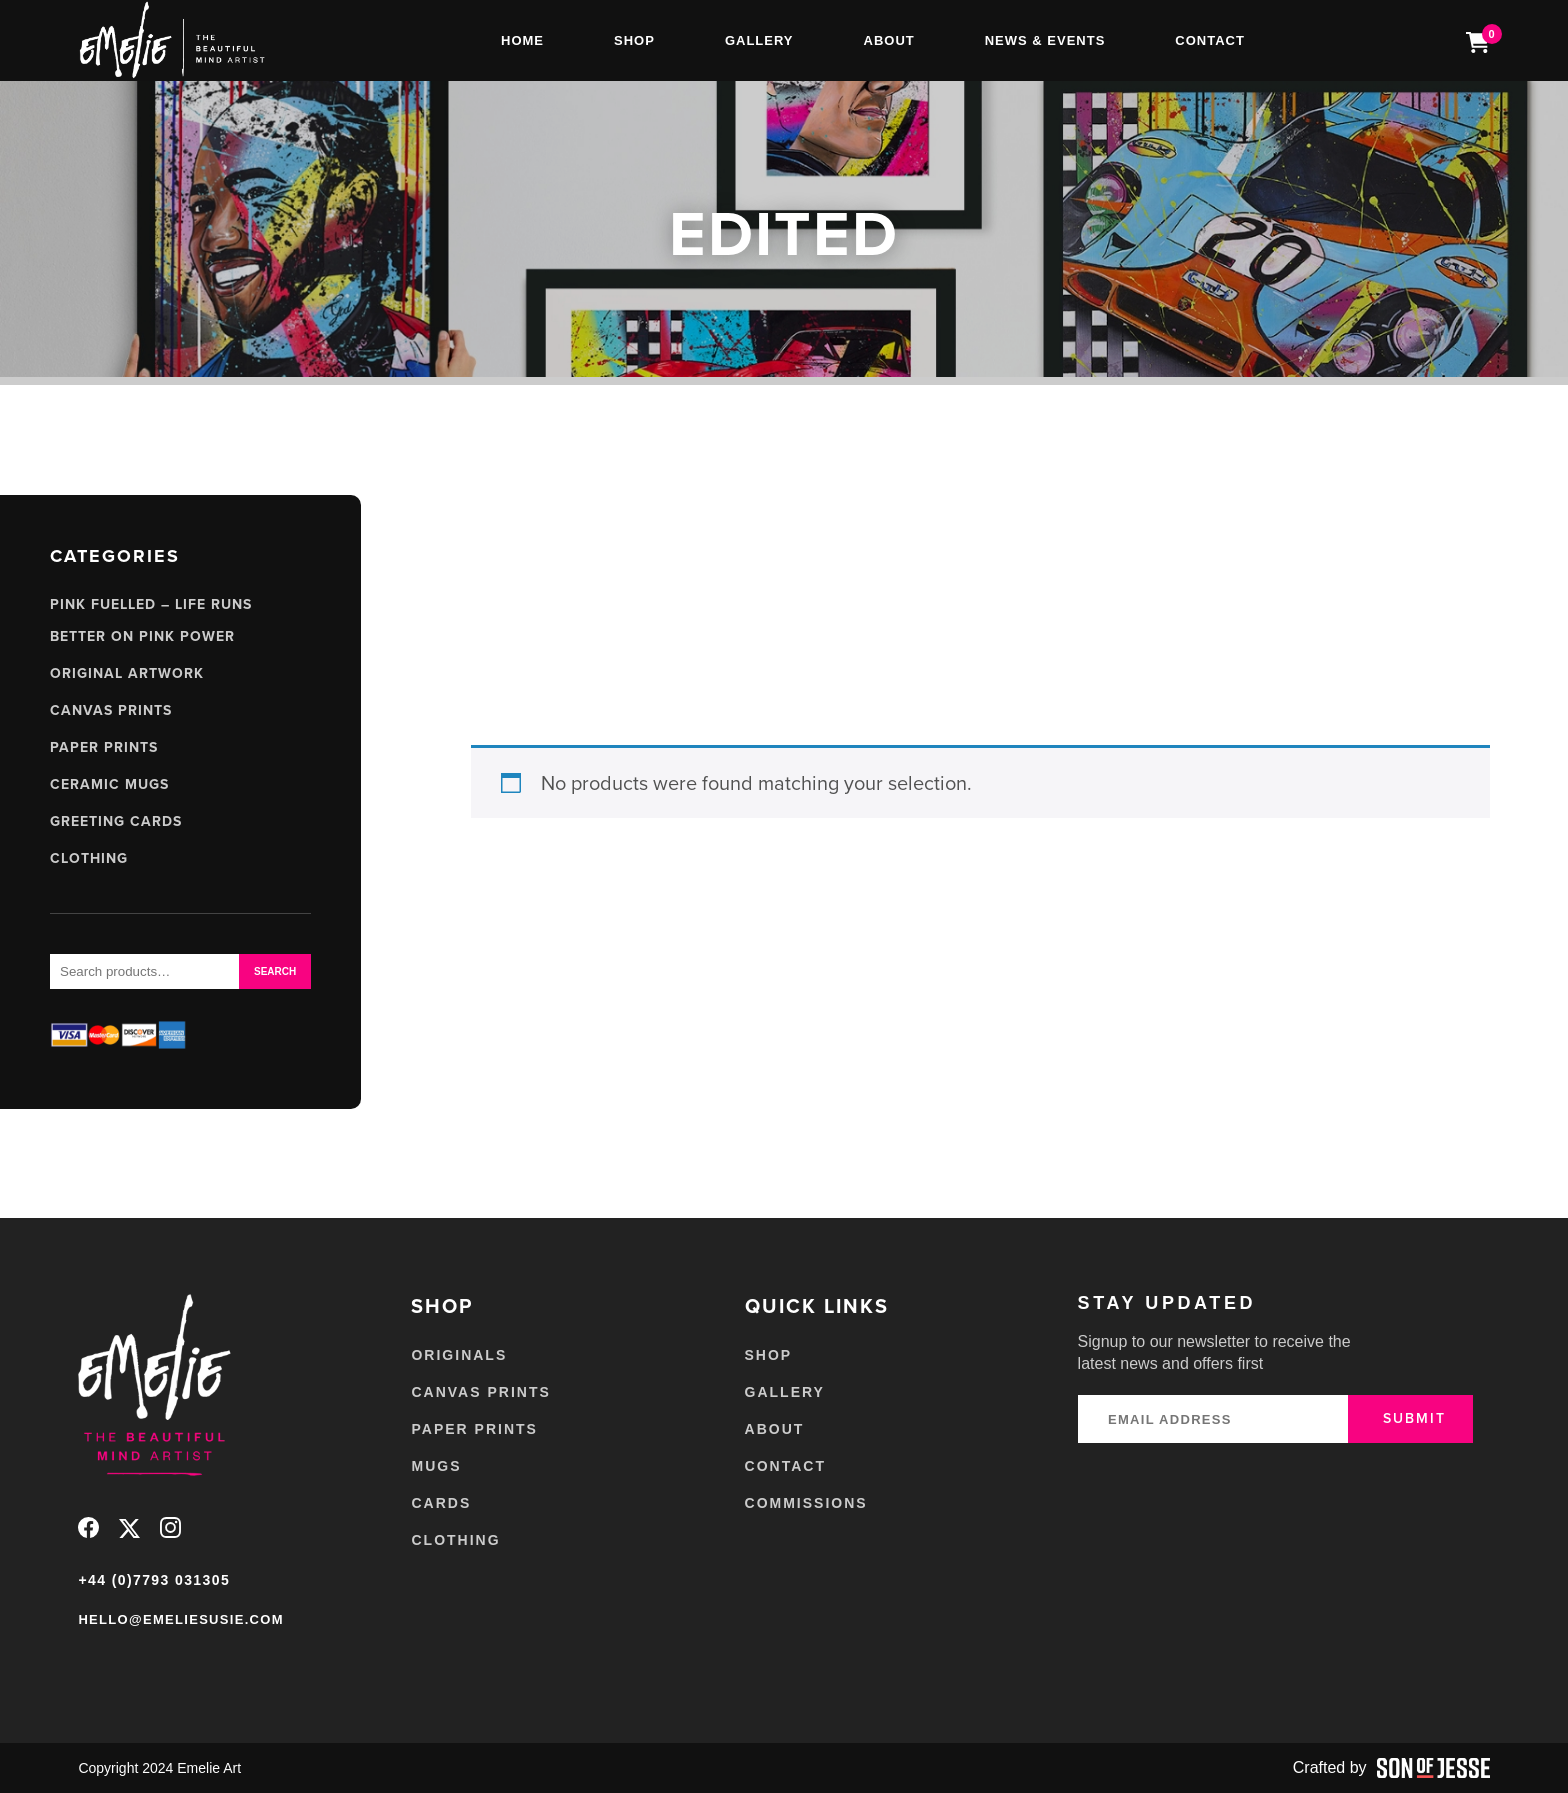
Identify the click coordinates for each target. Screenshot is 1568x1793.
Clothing (89, 858)
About (889, 40)
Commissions (806, 1503)
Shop (634, 40)
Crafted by (1391, 1768)
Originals (459, 1355)
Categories (115, 556)
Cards (441, 1503)
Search (275, 971)
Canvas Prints (111, 710)
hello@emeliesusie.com (180, 1619)
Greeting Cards (116, 821)
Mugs (436, 1466)
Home (522, 40)
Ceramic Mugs (109, 784)
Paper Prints (104, 747)
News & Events (1045, 40)
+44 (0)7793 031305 (154, 1580)
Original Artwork (127, 673)
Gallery (759, 40)
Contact (1210, 40)
